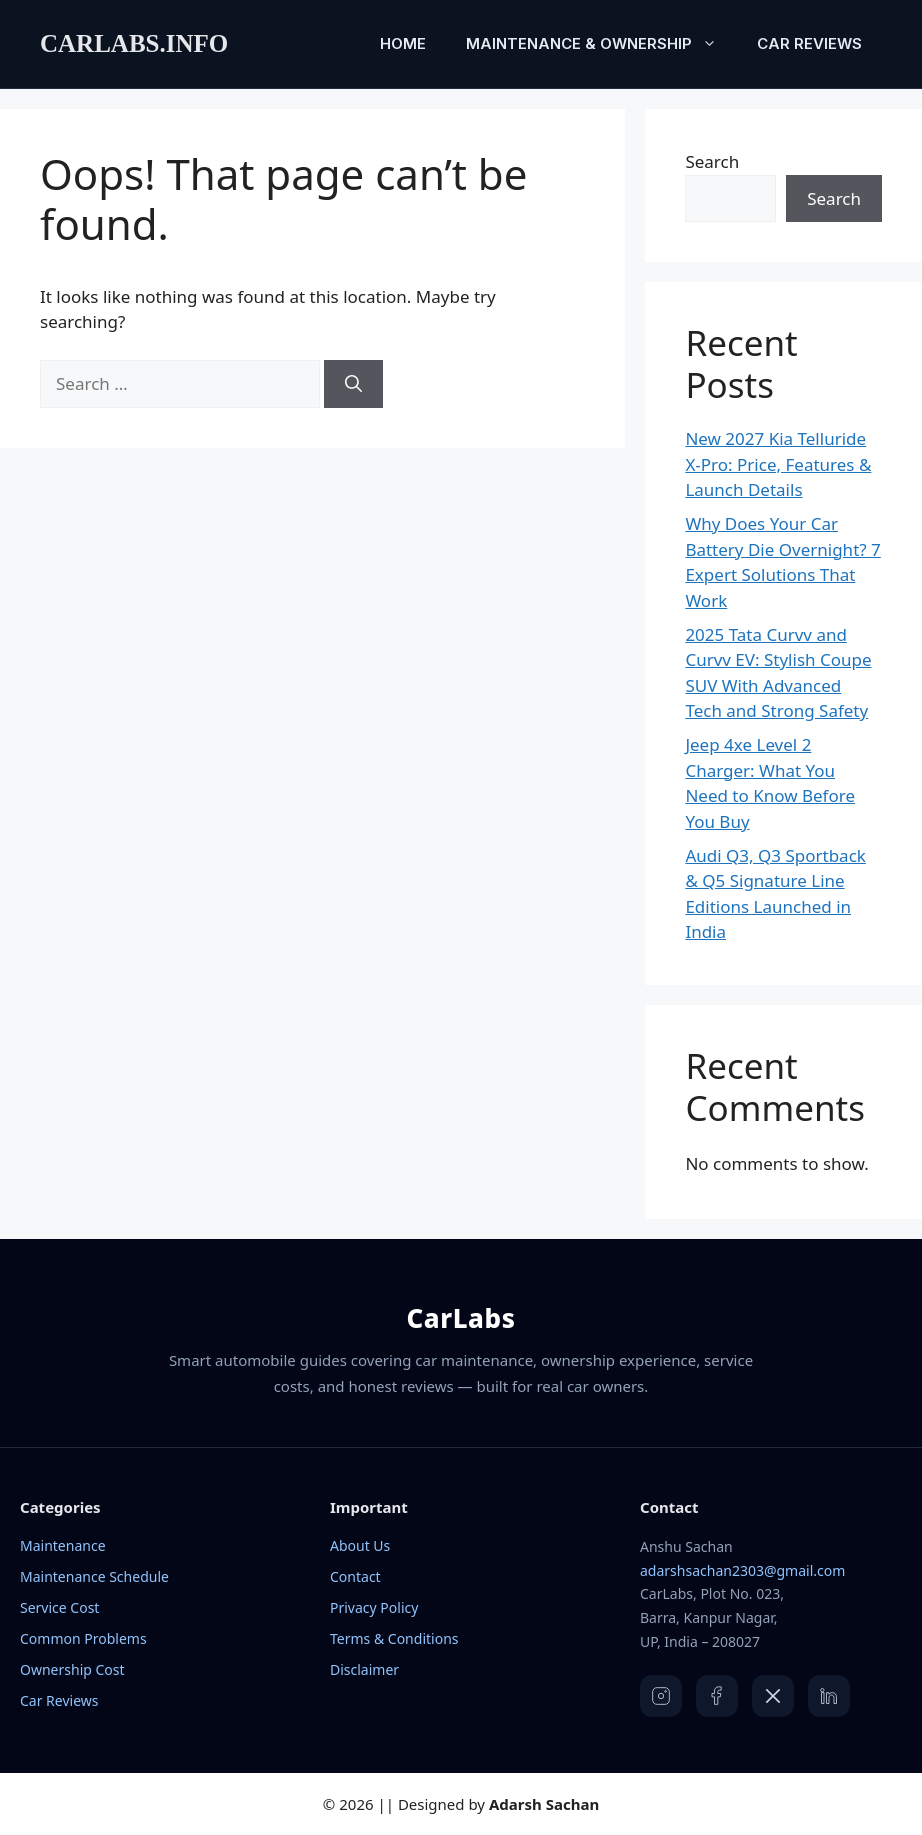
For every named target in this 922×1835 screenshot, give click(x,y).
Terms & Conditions (394, 1638)
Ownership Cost (72, 1669)
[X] (773, 1696)
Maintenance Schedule (94, 1576)
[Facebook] (717, 1696)
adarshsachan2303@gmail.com (742, 1570)
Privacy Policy (374, 1607)
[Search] (353, 384)
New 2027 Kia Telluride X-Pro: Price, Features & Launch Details (778, 464)
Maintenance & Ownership (601, 44)
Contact (355, 1576)
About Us (360, 1545)
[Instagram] (661, 1696)
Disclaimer (364, 1669)
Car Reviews (809, 43)
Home (403, 43)
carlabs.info (134, 43)
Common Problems (83, 1638)
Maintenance (63, 1545)
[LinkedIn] (829, 1696)
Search (712, 161)
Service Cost (59, 1607)
